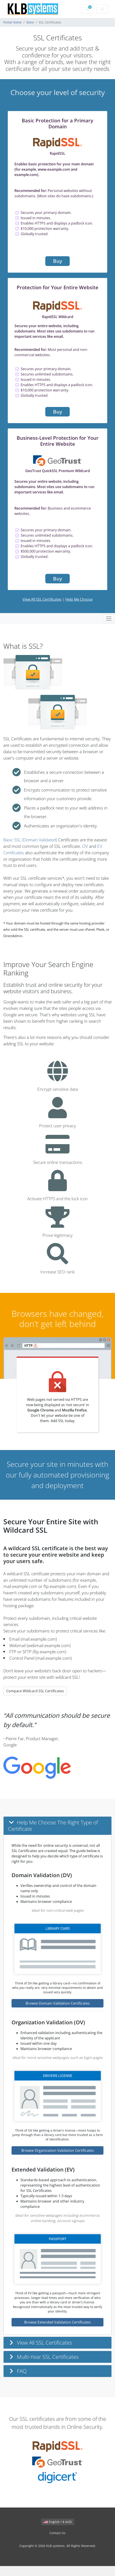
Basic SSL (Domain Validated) (30, 840)
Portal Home (12, 22)
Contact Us (57, 2533)
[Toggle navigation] (109, 618)
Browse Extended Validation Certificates (57, 2322)
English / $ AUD (58, 2522)
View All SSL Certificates (41, 599)
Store (30, 22)
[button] (57, 1826)
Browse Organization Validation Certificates (57, 2150)
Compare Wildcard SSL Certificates (35, 1691)
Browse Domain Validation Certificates (58, 2003)
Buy (57, 261)
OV (85, 846)
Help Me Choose (79, 599)
